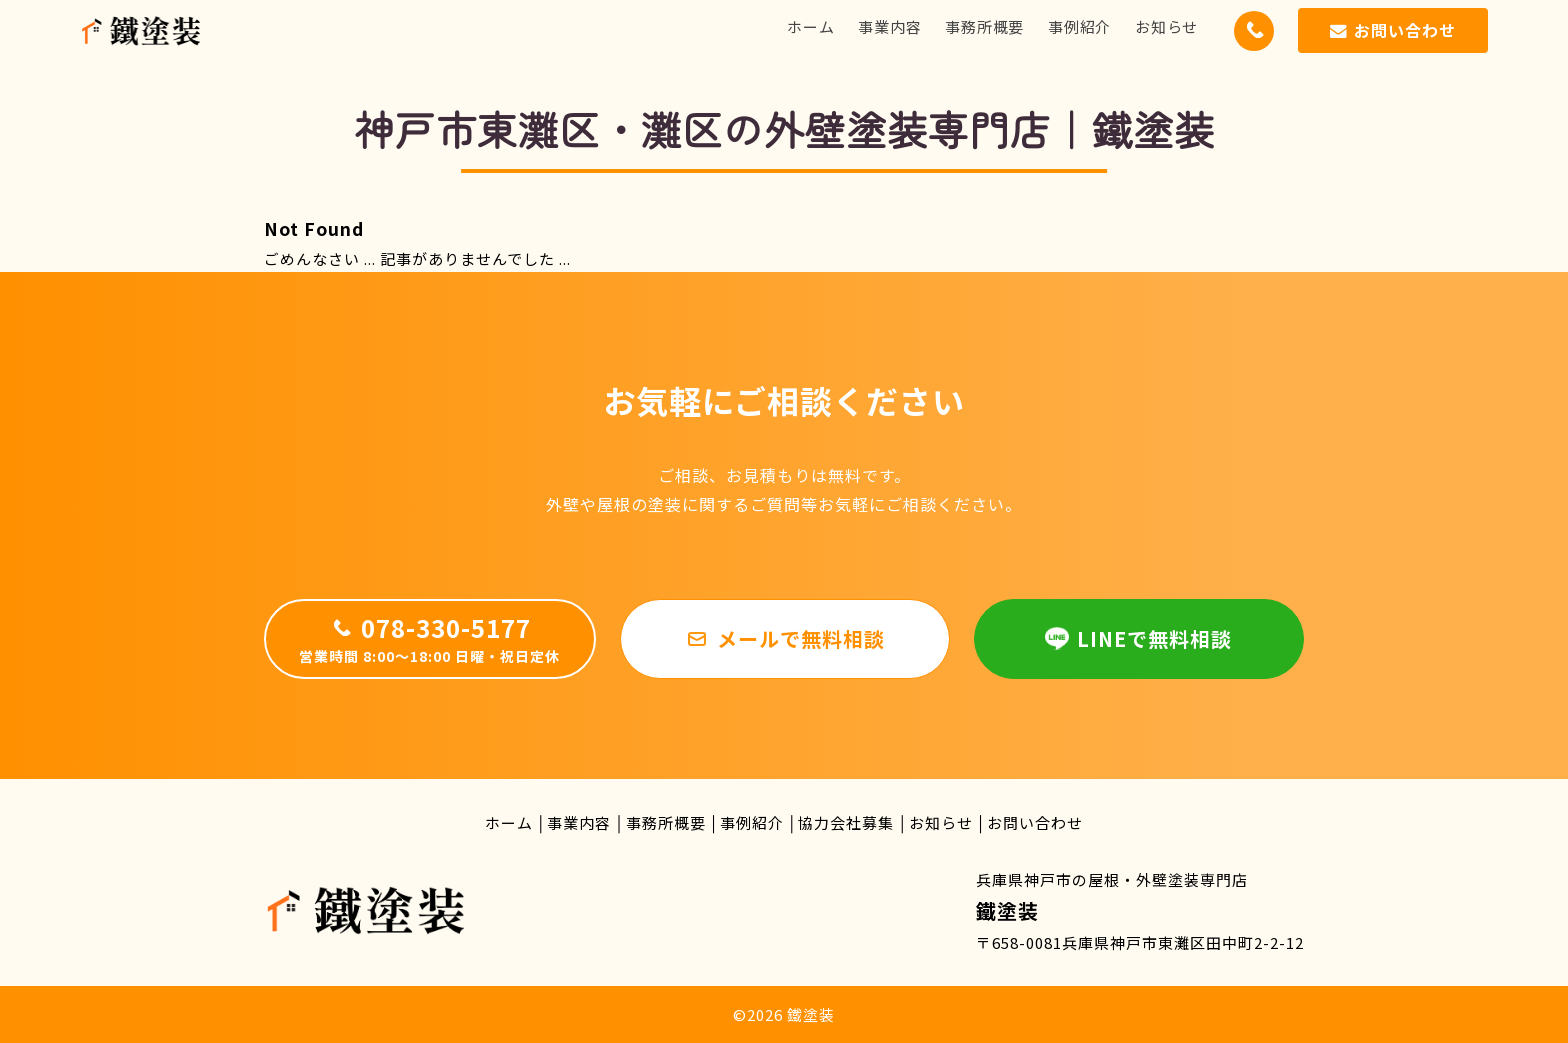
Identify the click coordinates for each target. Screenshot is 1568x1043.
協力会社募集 (846, 822)
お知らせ (1166, 26)
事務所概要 (984, 26)
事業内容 (889, 26)
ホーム (810, 26)
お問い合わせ (1035, 822)
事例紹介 (1079, 26)
